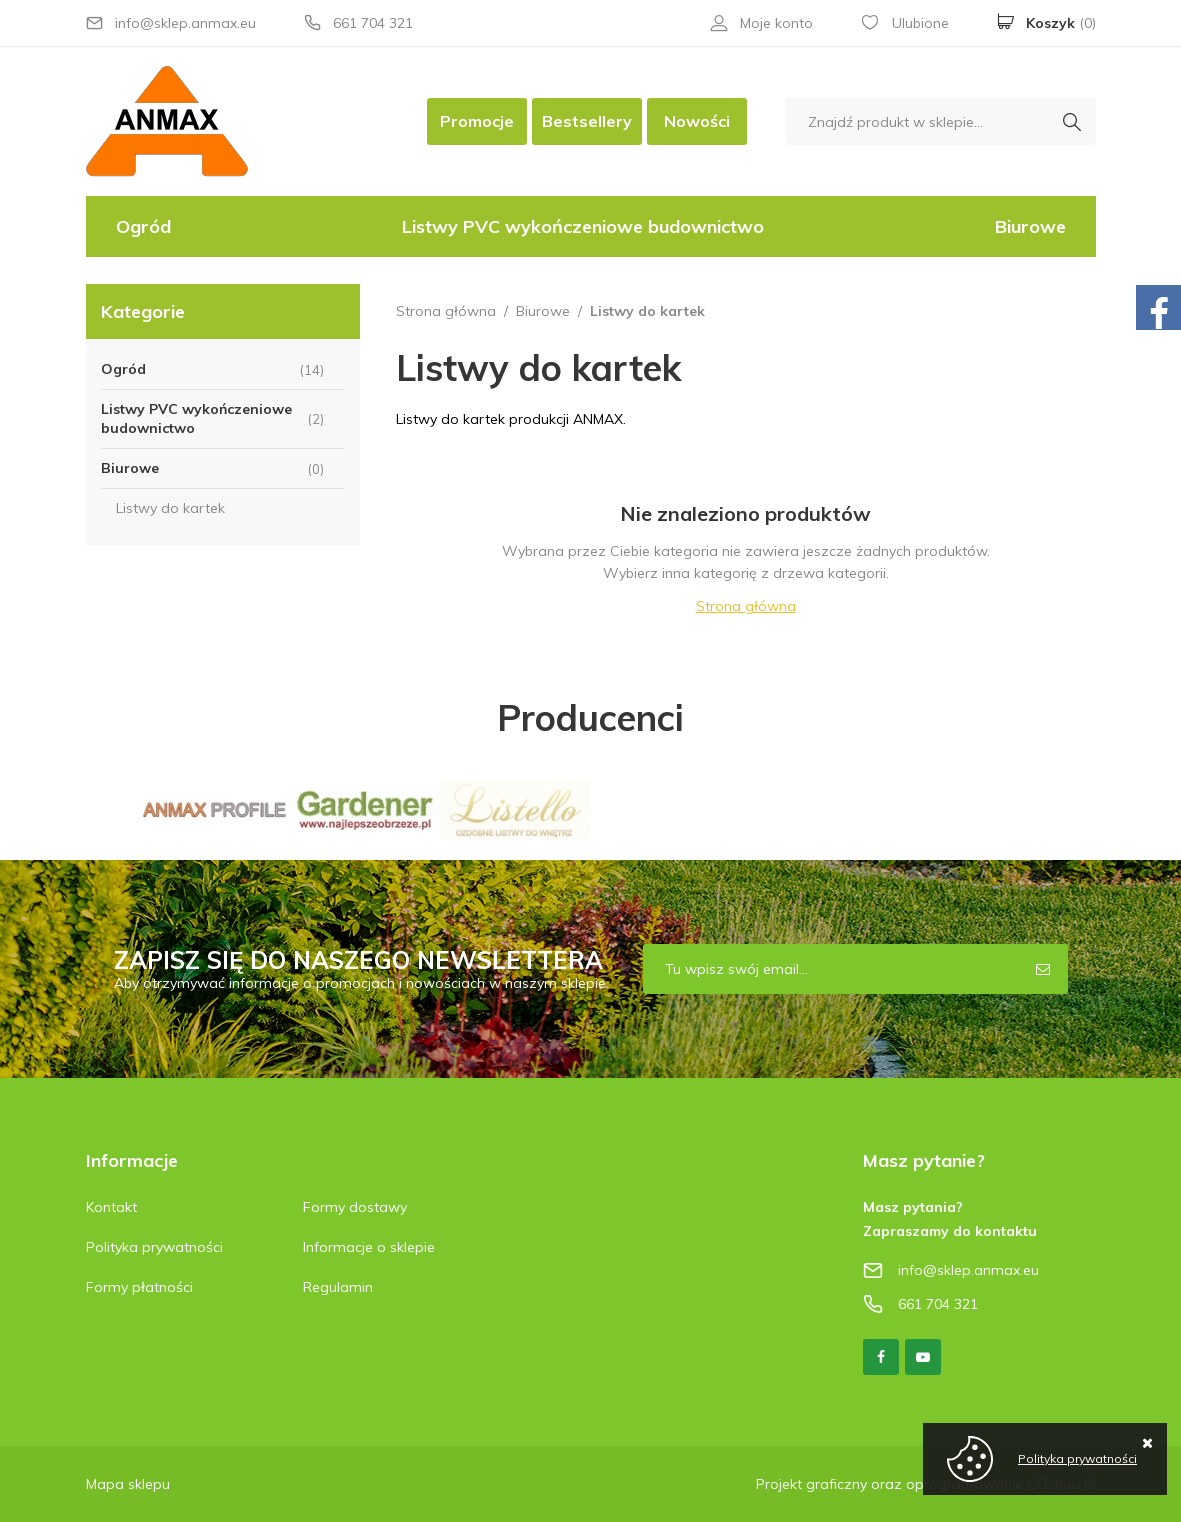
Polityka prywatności (154, 1247)
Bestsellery (587, 121)
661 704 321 (373, 23)
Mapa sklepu (128, 1484)
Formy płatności (139, 1287)
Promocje (477, 121)
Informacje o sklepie (369, 1247)
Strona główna (446, 311)
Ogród (143, 226)
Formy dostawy (355, 1207)
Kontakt (111, 1207)
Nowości (697, 121)
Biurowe (1030, 226)
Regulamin (338, 1287)
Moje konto (776, 23)
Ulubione (920, 23)
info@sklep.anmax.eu (185, 23)
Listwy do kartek (170, 508)
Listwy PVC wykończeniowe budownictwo (583, 226)
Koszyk (1061, 23)
